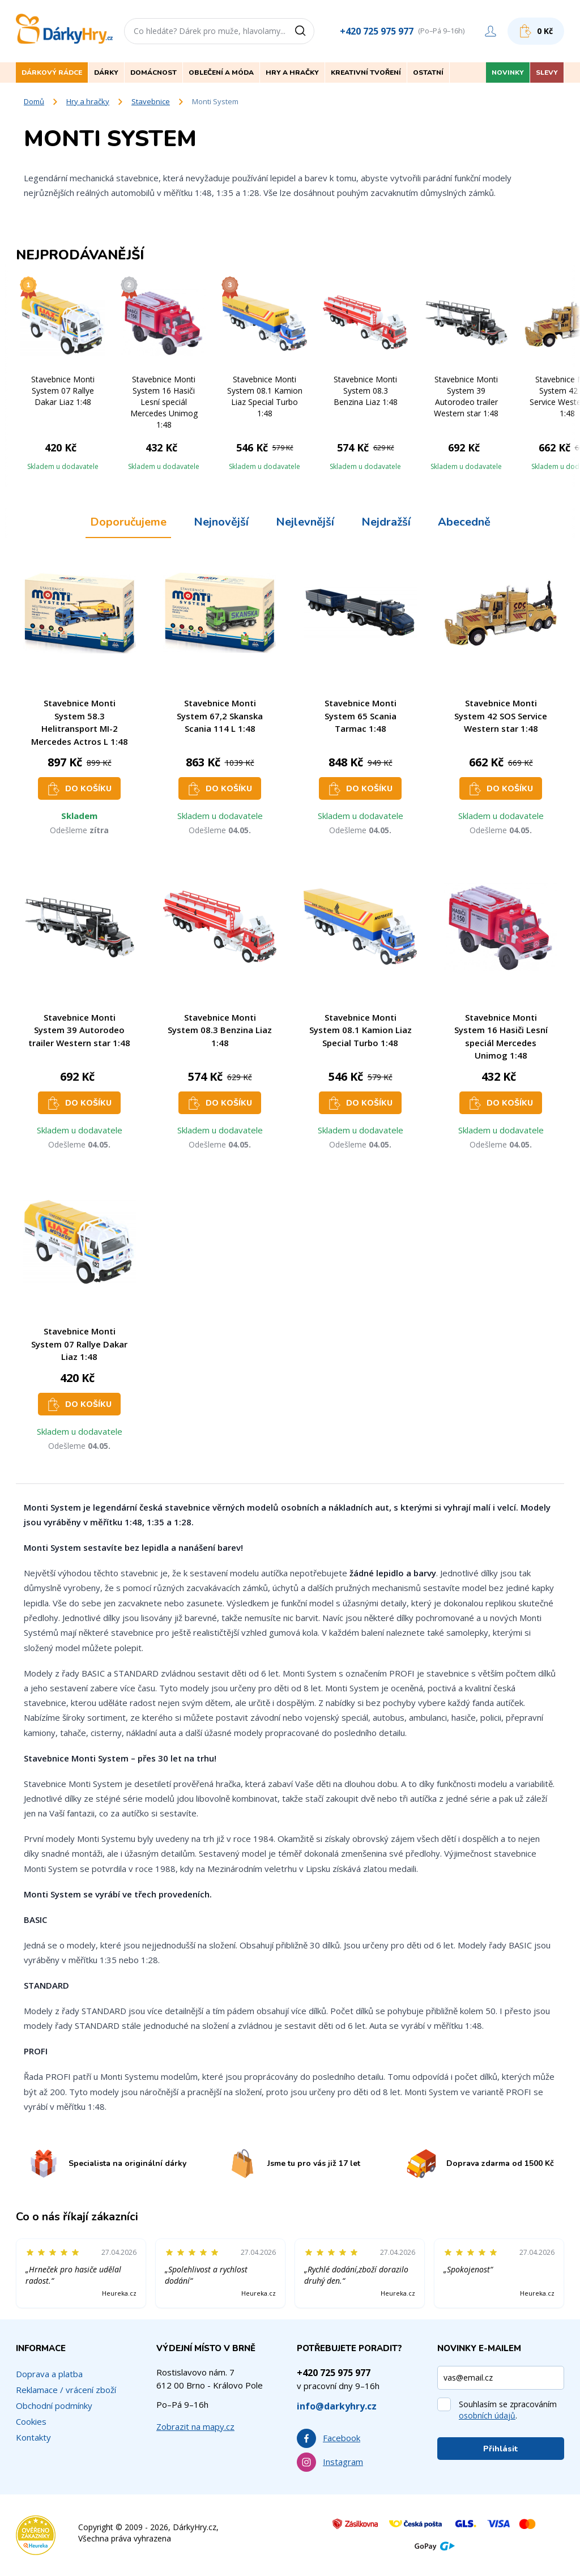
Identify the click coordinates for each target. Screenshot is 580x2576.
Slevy (547, 72)
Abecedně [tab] (464, 522)
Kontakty (33, 2437)
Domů (34, 101)
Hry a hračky (87, 101)
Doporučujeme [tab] (128, 522)
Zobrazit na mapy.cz (195, 2426)
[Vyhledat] (304, 31)
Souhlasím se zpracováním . (508, 2410)
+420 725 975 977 (376, 31)
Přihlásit (500, 2448)
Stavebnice (150, 101)
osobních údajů (487, 2415)
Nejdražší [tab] (386, 522)
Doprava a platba (49, 2373)
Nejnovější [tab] (221, 522)
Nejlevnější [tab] (305, 522)
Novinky (508, 72)
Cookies (31, 2421)
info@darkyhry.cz (337, 2406)
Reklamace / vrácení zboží (66, 2389)
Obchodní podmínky (54, 2405)
